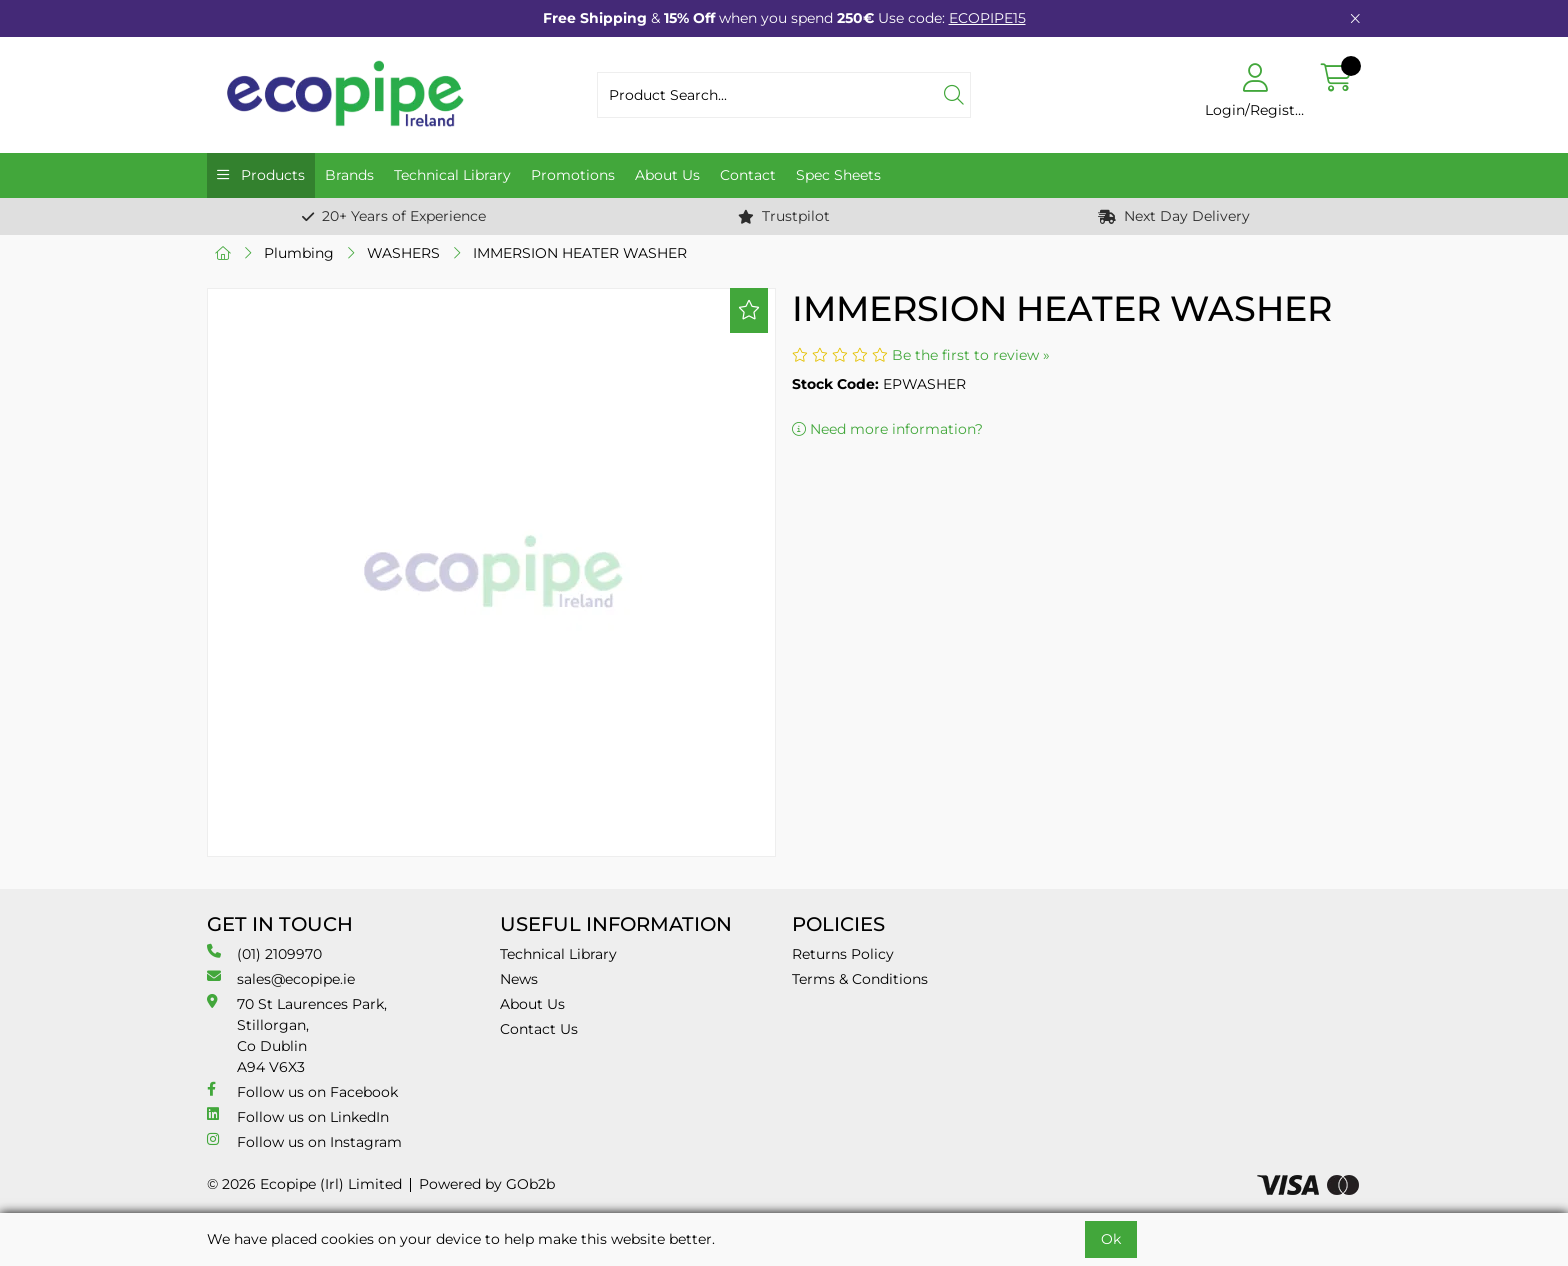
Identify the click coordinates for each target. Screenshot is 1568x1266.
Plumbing (299, 253)
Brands (349, 175)
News (519, 979)
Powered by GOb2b (487, 1184)
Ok (1111, 1239)
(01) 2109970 (264, 953)
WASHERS (403, 253)
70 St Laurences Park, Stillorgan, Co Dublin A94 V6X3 (297, 1035)
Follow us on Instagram (304, 1141)
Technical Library (452, 175)
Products (271, 175)
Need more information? (887, 429)
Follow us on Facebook (302, 1091)
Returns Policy (843, 954)
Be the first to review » (971, 355)
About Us (667, 175)
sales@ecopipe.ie (281, 978)
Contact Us (539, 1029)
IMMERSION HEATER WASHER (580, 253)
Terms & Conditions (860, 979)
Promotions (573, 175)
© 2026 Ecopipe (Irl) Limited (304, 1184)
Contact (748, 175)
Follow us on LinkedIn (298, 1116)
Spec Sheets (838, 175)
